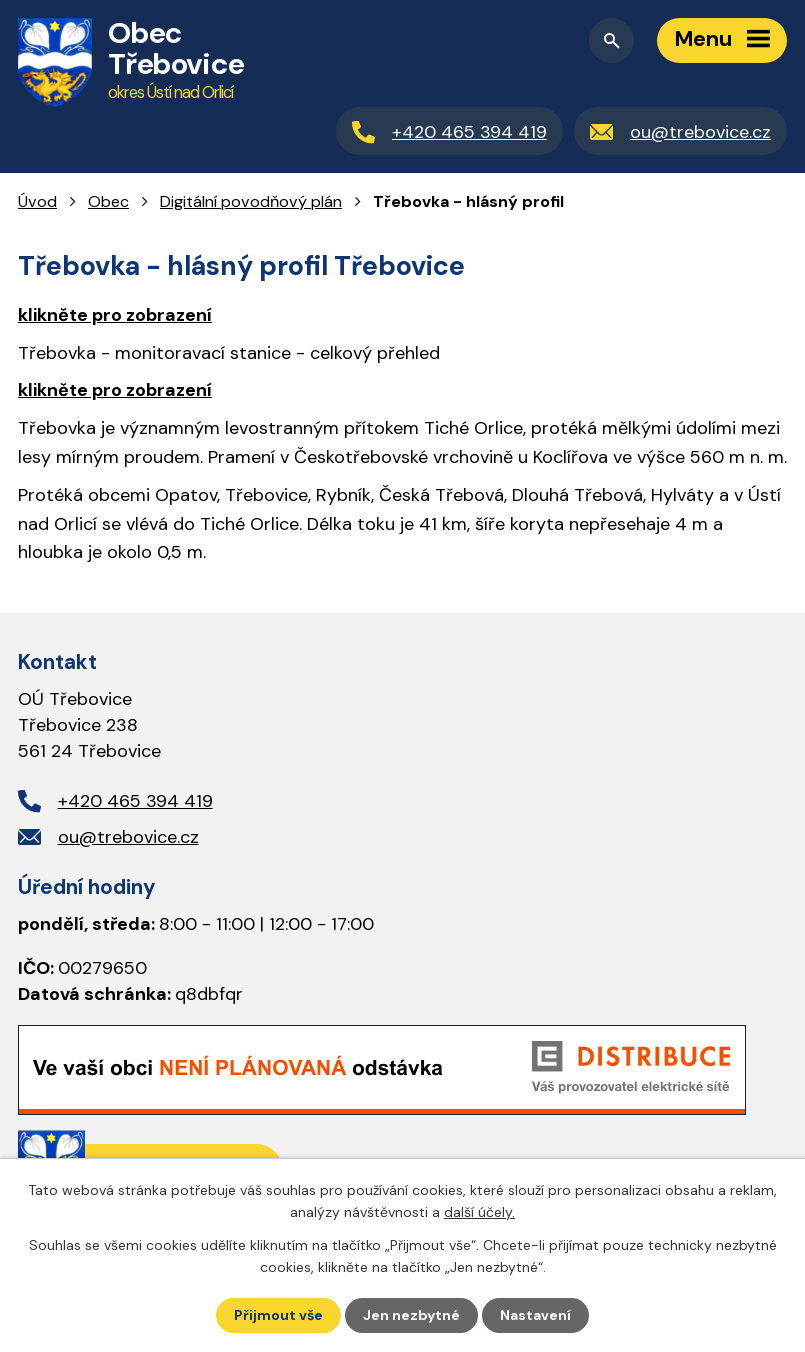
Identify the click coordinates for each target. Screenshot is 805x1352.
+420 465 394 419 (135, 801)
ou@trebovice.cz (128, 837)
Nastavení (535, 1315)
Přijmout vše (278, 1315)
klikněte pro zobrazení (115, 315)
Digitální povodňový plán (251, 201)
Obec (108, 201)
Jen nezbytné (411, 1315)
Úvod (37, 201)
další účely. (479, 1212)
